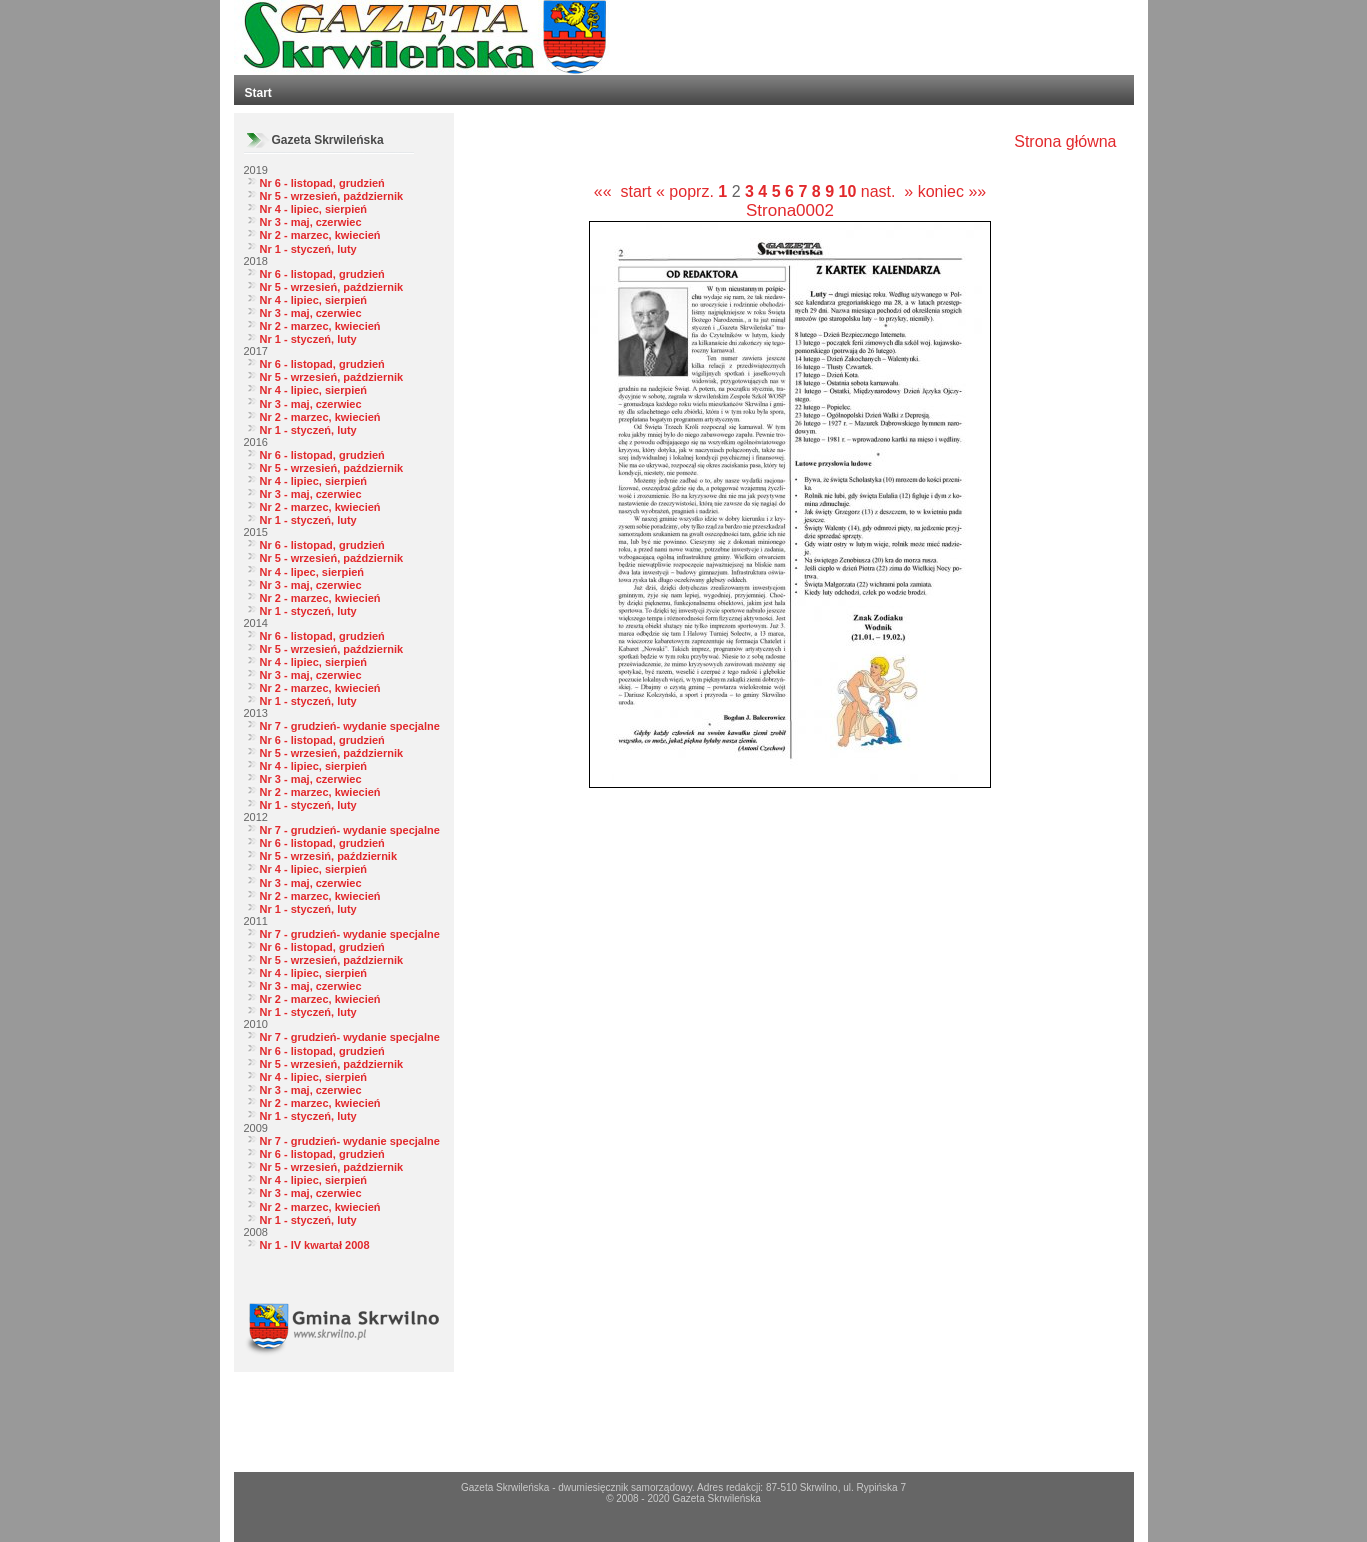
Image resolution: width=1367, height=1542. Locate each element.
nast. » (887, 191)
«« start (623, 191)
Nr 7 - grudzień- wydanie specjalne (350, 726)
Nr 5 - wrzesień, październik (332, 196)
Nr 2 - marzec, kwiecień (320, 235)
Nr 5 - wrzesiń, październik (329, 856)
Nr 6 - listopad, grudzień (322, 183)
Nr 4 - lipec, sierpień (312, 572)
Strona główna (1065, 141)
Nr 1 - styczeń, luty (308, 249)
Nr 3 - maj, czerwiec (311, 222)
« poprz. (687, 191)
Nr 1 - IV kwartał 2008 (315, 1245)
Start (258, 93)
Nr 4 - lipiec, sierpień (314, 209)
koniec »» (952, 191)
